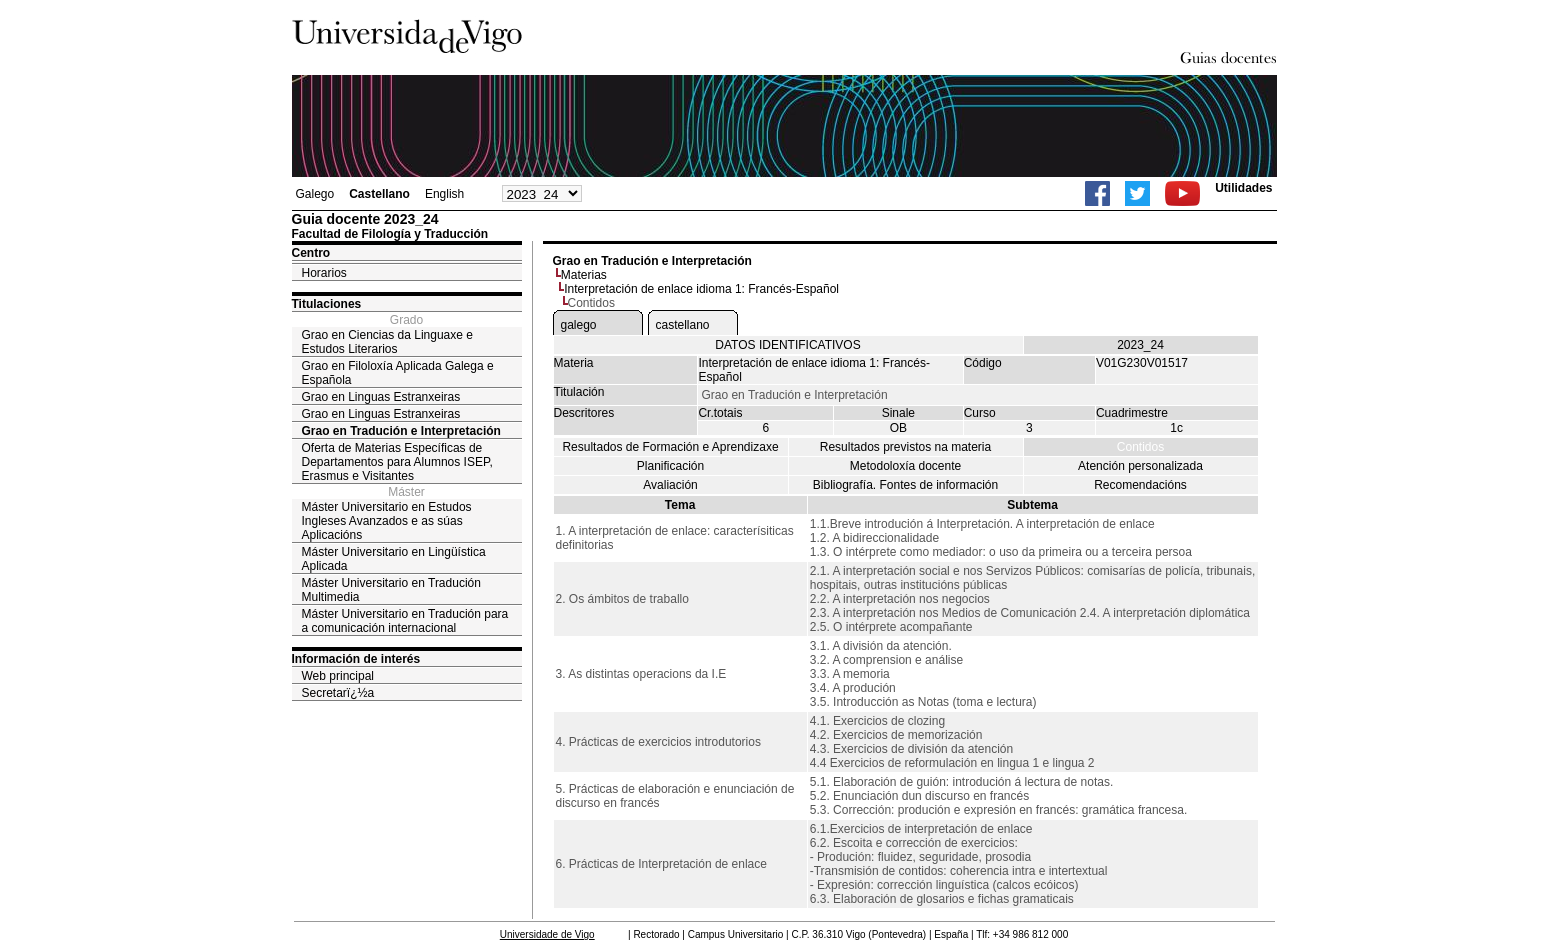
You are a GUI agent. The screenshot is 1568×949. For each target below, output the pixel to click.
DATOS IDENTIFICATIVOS (787, 345)
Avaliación (670, 485)
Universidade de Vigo (547, 934)
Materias (584, 275)
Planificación (670, 466)
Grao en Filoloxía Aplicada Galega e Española (398, 373)
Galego (315, 194)
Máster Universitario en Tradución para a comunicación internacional (405, 621)
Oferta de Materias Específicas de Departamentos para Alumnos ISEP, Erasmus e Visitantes (397, 462)
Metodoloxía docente (905, 466)
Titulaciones (327, 304)
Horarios (324, 273)
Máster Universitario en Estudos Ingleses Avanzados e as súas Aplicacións (387, 521)
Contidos (1140, 447)
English (444, 194)
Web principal (338, 676)
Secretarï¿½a (338, 693)
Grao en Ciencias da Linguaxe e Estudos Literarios (387, 342)
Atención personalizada (1140, 466)
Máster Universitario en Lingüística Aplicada (394, 559)
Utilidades (1243, 188)
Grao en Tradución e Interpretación (401, 431)
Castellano (379, 194)
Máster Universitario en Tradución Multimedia (391, 590)
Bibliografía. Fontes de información (905, 485)
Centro (311, 253)
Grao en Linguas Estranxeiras (381, 397)
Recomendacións (1140, 485)
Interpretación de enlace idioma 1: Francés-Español (701, 289)
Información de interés (356, 659)
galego (579, 325)
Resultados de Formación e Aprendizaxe (670, 447)
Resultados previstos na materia (905, 447)
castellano (683, 325)
